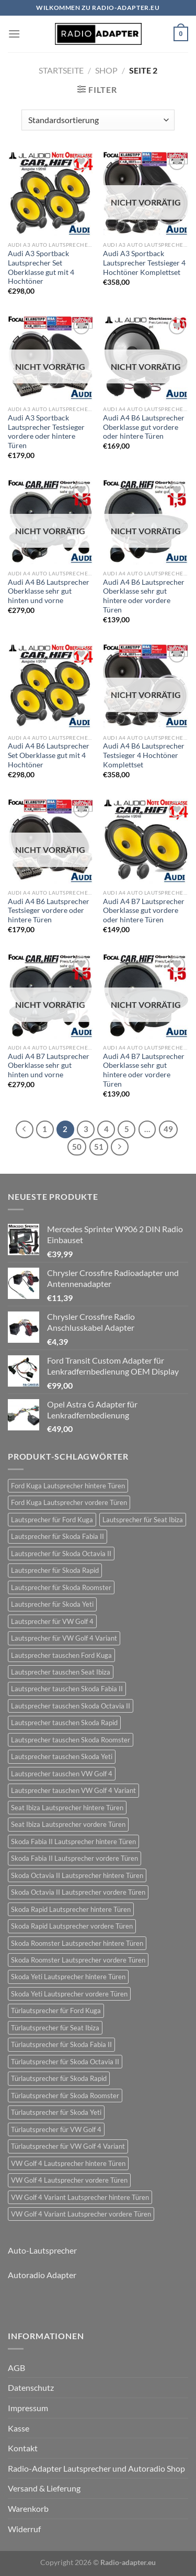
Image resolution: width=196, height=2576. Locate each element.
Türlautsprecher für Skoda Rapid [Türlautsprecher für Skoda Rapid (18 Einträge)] (59, 2078)
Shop (106, 70)
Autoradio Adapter (42, 2275)
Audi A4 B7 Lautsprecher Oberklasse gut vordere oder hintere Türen (144, 910)
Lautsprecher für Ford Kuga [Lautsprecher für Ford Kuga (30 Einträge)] (52, 1519)
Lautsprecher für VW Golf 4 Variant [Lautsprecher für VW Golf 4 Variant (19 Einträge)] (64, 1638)
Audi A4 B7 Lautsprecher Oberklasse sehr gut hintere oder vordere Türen (144, 1070)
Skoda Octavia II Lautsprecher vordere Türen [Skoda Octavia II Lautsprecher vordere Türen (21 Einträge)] (78, 1892)
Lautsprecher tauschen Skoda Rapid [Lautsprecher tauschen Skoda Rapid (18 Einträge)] (64, 1722)
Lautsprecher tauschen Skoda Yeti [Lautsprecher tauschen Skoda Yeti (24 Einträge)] (61, 1756)
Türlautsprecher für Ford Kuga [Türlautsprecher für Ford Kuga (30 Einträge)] (56, 2010)
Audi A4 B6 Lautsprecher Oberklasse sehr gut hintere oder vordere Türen (144, 596)
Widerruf (24, 2529)
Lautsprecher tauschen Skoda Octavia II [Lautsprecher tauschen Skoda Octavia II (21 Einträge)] (70, 1706)
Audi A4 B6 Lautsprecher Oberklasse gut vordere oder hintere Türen (144, 427)
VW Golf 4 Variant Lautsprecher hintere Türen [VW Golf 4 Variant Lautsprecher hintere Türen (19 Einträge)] (80, 2197)
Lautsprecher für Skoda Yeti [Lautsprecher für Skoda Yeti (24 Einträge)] (52, 1604)
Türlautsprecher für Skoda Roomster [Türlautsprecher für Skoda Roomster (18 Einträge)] (65, 2095)
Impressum (28, 2408)
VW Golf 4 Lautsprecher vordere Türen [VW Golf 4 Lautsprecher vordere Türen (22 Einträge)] (69, 2180)
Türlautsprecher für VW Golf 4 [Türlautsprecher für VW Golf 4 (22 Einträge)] (56, 2129)
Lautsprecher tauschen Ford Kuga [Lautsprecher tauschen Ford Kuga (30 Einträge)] (61, 1655)
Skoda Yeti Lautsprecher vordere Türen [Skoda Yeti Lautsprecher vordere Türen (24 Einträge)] (69, 1994)
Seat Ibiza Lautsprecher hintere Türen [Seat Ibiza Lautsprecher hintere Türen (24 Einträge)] (67, 1807)
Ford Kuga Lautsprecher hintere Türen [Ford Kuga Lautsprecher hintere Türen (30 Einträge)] (68, 1486)
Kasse (18, 2428)
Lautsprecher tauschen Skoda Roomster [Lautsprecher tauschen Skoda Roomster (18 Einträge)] (70, 1740)
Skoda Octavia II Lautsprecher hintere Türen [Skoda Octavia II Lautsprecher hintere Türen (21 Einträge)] (77, 1875)
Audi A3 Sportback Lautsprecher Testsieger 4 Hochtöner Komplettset (144, 262)
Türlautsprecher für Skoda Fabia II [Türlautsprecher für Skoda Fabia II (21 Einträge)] (61, 2044)
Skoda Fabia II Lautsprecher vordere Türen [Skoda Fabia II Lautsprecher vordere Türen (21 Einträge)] (74, 1858)
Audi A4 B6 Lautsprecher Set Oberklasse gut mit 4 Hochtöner (48, 755)
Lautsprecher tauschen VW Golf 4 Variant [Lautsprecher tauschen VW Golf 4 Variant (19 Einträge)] (73, 1790)
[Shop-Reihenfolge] (98, 120)
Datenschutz (31, 2387)
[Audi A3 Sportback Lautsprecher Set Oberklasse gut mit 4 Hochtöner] (50, 193)
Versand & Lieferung (44, 2488)
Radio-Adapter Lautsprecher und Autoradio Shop (96, 2468)
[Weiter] (120, 1147)
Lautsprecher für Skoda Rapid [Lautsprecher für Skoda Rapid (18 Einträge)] (55, 1570)
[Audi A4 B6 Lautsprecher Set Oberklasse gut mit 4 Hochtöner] (50, 686)
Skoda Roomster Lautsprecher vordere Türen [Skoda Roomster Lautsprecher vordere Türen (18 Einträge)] (78, 1960)
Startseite (61, 70)
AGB (16, 2368)
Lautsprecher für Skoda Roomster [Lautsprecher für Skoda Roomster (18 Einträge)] (61, 1587)
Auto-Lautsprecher (42, 2250)
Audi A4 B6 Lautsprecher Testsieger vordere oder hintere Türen (48, 910)
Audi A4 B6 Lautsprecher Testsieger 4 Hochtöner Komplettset (144, 755)
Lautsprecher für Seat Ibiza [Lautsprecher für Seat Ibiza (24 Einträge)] (142, 1519)
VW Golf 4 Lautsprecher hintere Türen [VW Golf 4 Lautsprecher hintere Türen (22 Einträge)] (68, 2163)
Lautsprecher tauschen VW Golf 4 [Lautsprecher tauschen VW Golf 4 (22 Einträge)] (61, 1774)
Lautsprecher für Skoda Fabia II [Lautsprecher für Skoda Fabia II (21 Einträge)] (57, 1536)
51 (98, 1146)
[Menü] (14, 33)
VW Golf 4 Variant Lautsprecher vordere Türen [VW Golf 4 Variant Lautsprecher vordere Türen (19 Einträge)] (81, 2214)
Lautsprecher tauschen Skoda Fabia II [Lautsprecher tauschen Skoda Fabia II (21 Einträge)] (67, 1688)
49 (168, 1129)
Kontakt (23, 2448)
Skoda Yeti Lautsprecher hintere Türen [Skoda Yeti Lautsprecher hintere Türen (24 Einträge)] (68, 1976)
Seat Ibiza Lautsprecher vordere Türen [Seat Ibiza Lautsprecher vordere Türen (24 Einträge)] (68, 1824)
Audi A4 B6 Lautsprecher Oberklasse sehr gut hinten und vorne (48, 591)
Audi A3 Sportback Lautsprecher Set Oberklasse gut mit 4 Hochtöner (41, 267)
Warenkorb (28, 2508)
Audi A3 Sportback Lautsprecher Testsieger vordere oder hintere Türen (46, 432)
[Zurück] (24, 1129)
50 (77, 1146)
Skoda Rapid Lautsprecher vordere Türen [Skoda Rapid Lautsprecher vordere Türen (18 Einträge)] (72, 1926)
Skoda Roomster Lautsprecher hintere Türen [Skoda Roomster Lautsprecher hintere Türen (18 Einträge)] (77, 1943)
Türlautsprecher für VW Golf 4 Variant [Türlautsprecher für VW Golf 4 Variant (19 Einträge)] (68, 2146)
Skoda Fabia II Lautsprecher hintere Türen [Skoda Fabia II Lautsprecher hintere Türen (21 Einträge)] (73, 1841)
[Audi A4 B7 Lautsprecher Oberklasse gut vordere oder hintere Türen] (145, 841)
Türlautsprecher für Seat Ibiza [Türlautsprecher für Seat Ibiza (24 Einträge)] (55, 2028)
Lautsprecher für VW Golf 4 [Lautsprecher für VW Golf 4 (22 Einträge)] (52, 1621)
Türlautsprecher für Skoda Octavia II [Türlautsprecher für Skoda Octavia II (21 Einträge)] (65, 2061)
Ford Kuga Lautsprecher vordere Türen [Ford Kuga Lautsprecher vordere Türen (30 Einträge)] (69, 1502)
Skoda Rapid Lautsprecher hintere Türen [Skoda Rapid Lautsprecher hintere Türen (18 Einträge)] (71, 1909)
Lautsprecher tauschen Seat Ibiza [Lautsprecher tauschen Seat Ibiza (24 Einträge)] (60, 1672)
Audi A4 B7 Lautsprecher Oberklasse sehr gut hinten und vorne (48, 1065)
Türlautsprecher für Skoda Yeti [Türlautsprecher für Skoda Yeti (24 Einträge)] (56, 2112)
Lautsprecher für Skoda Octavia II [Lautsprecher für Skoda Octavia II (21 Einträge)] (61, 1553)
